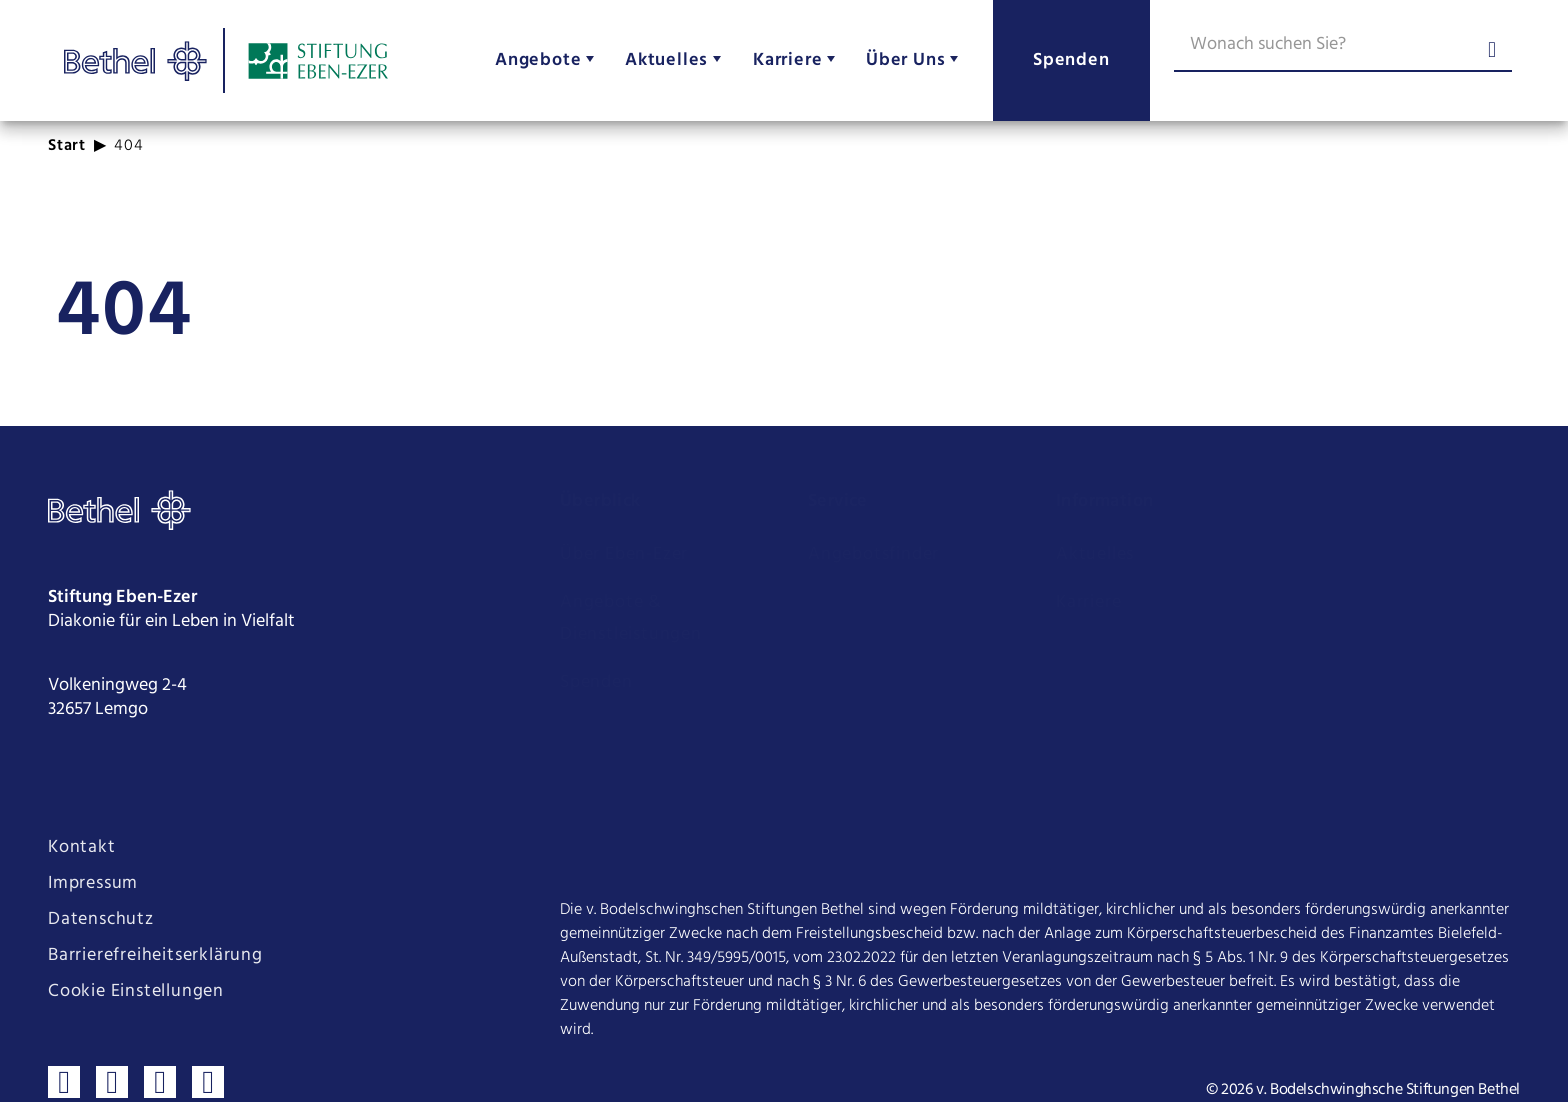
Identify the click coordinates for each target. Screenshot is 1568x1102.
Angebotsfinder (873, 554)
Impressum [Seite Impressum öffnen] (93, 848)
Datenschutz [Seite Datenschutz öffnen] (101, 884)
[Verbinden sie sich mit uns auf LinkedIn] (208, 1046)
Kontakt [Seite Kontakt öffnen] (82, 812)
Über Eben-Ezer (624, 554)
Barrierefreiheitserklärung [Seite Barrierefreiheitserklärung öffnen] (155, 920)
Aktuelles (1095, 554)
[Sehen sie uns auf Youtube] (160, 1046)
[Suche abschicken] (1492, 52)
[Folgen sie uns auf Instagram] (112, 1046)
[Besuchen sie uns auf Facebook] (64, 1046)
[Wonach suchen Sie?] (1343, 48)
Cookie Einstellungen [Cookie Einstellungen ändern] (136, 956)
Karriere (1088, 602)
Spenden (596, 682)
